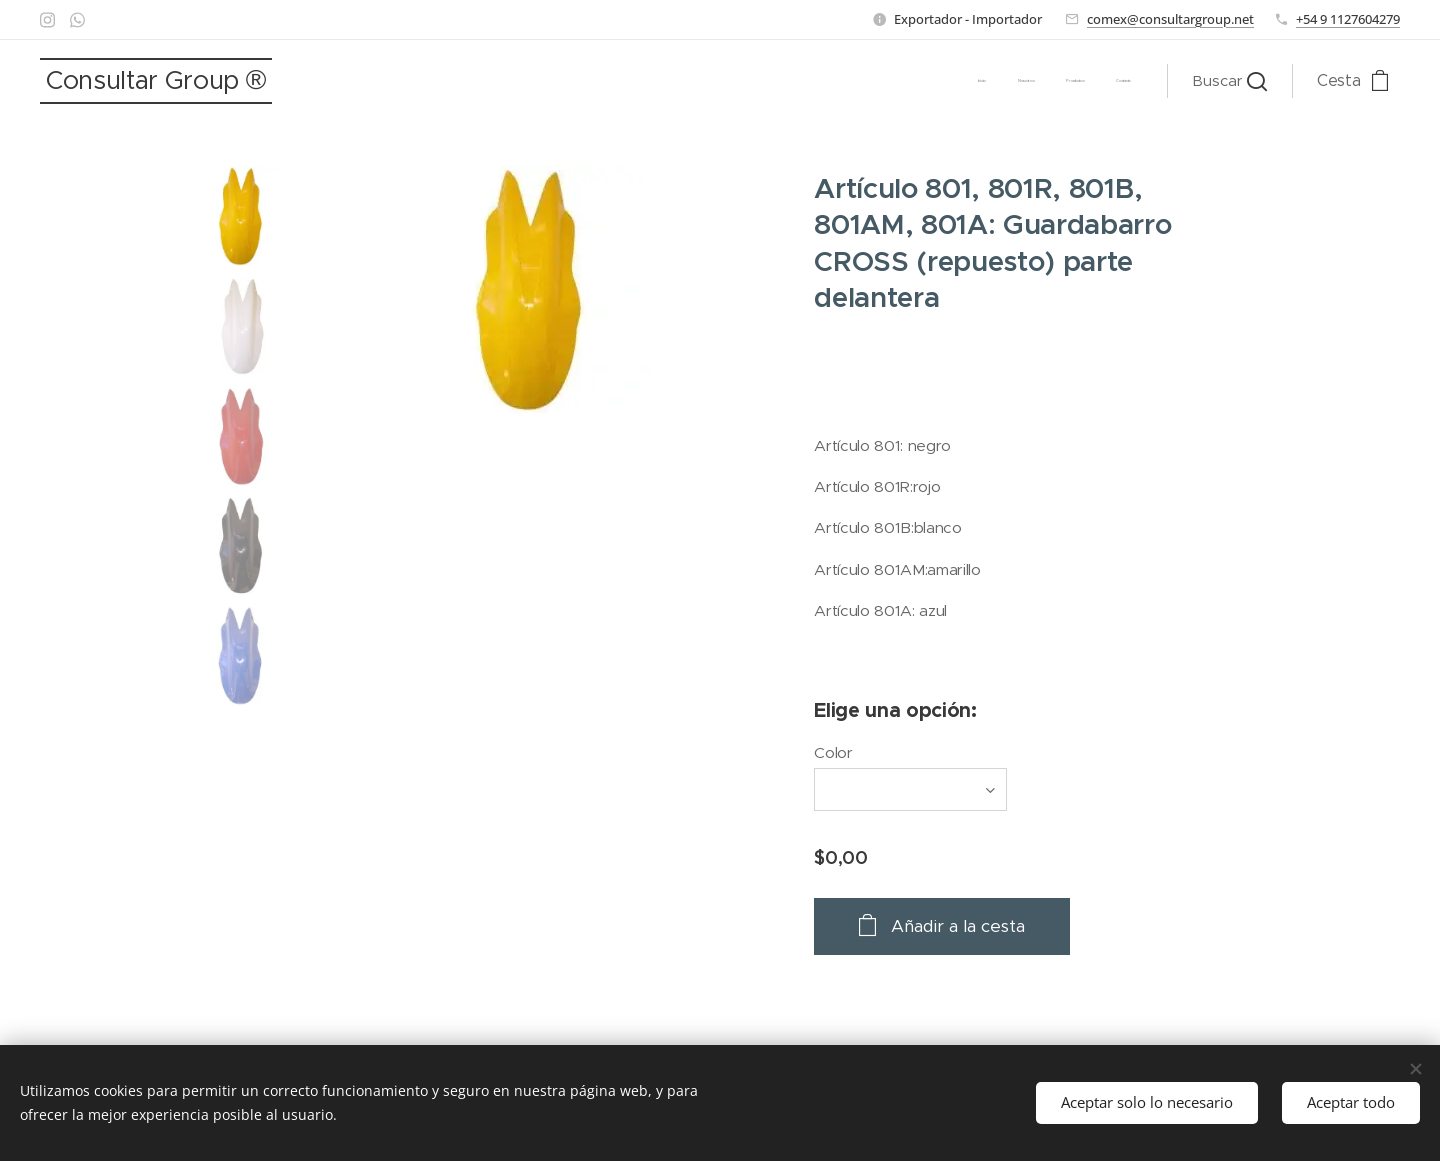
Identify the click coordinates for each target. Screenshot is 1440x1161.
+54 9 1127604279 (1348, 19)
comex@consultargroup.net (1170, 19)
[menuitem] (1040, 81)
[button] (1229, 81)
